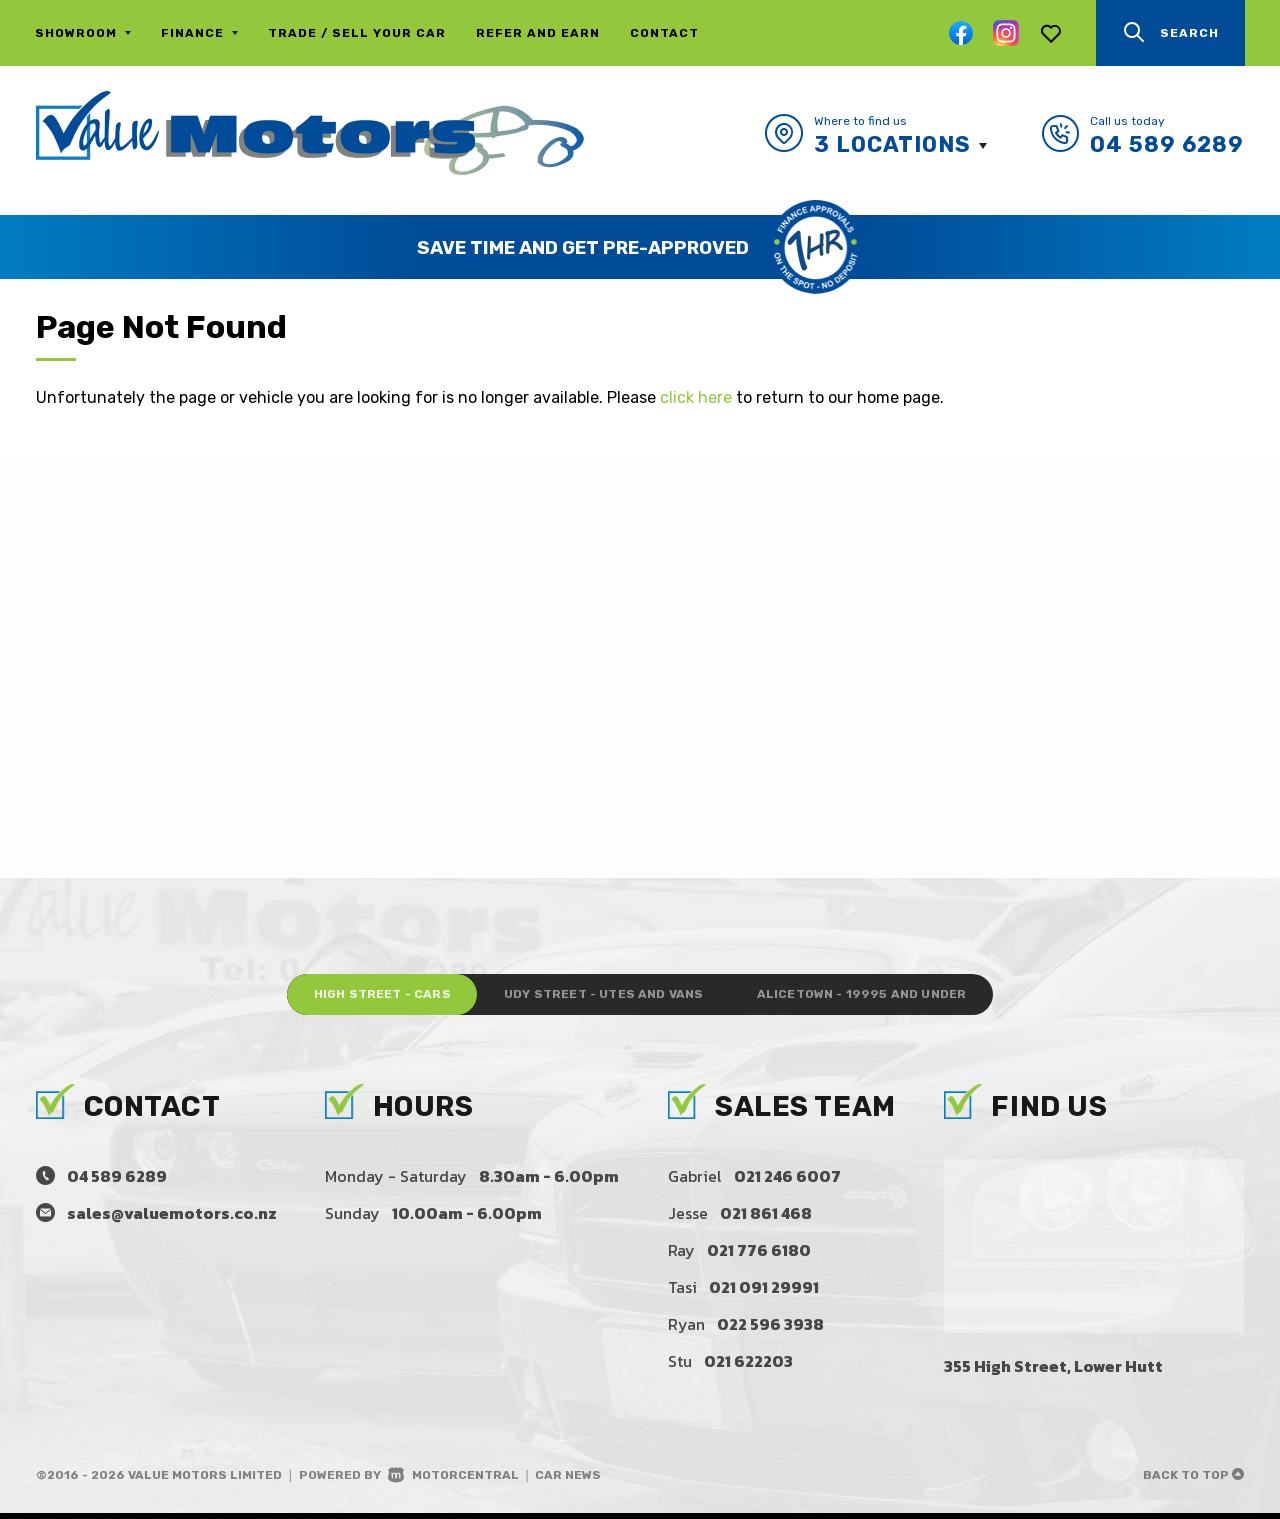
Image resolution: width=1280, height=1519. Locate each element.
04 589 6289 (1167, 144)
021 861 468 (766, 1219)
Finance (199, 33)
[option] (640, 247)
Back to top (1193, 1481)
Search (1170, 32)
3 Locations (892, 144)
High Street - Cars (346, 998)
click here (696, 397)
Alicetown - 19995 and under (895, 998)
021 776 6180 (759, 1256)
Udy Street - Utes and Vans (602, 998)
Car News (568, 1481)
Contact (664, 33)
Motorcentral (453, 1481)
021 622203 (748, 1367)
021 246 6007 (787, 1182)
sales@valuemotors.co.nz (172, 1219)
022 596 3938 (770, 1330)
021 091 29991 (764, 1293)
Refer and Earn (538, 33)
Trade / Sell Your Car (357, 33)
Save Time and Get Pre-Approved (583, 247)
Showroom (83, 33)
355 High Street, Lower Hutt (1053, 1372)
